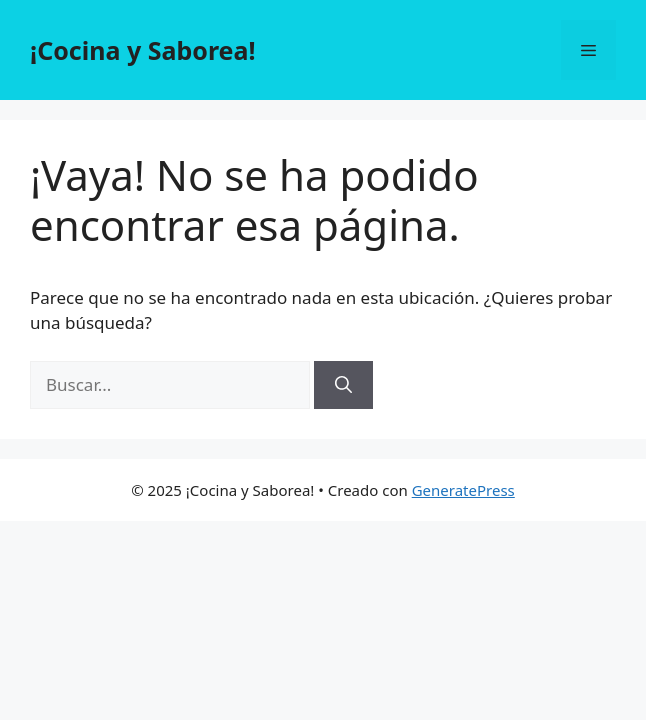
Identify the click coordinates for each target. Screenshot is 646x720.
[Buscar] (343, 385)
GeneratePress (463, 490)
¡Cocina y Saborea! (143, 50)
